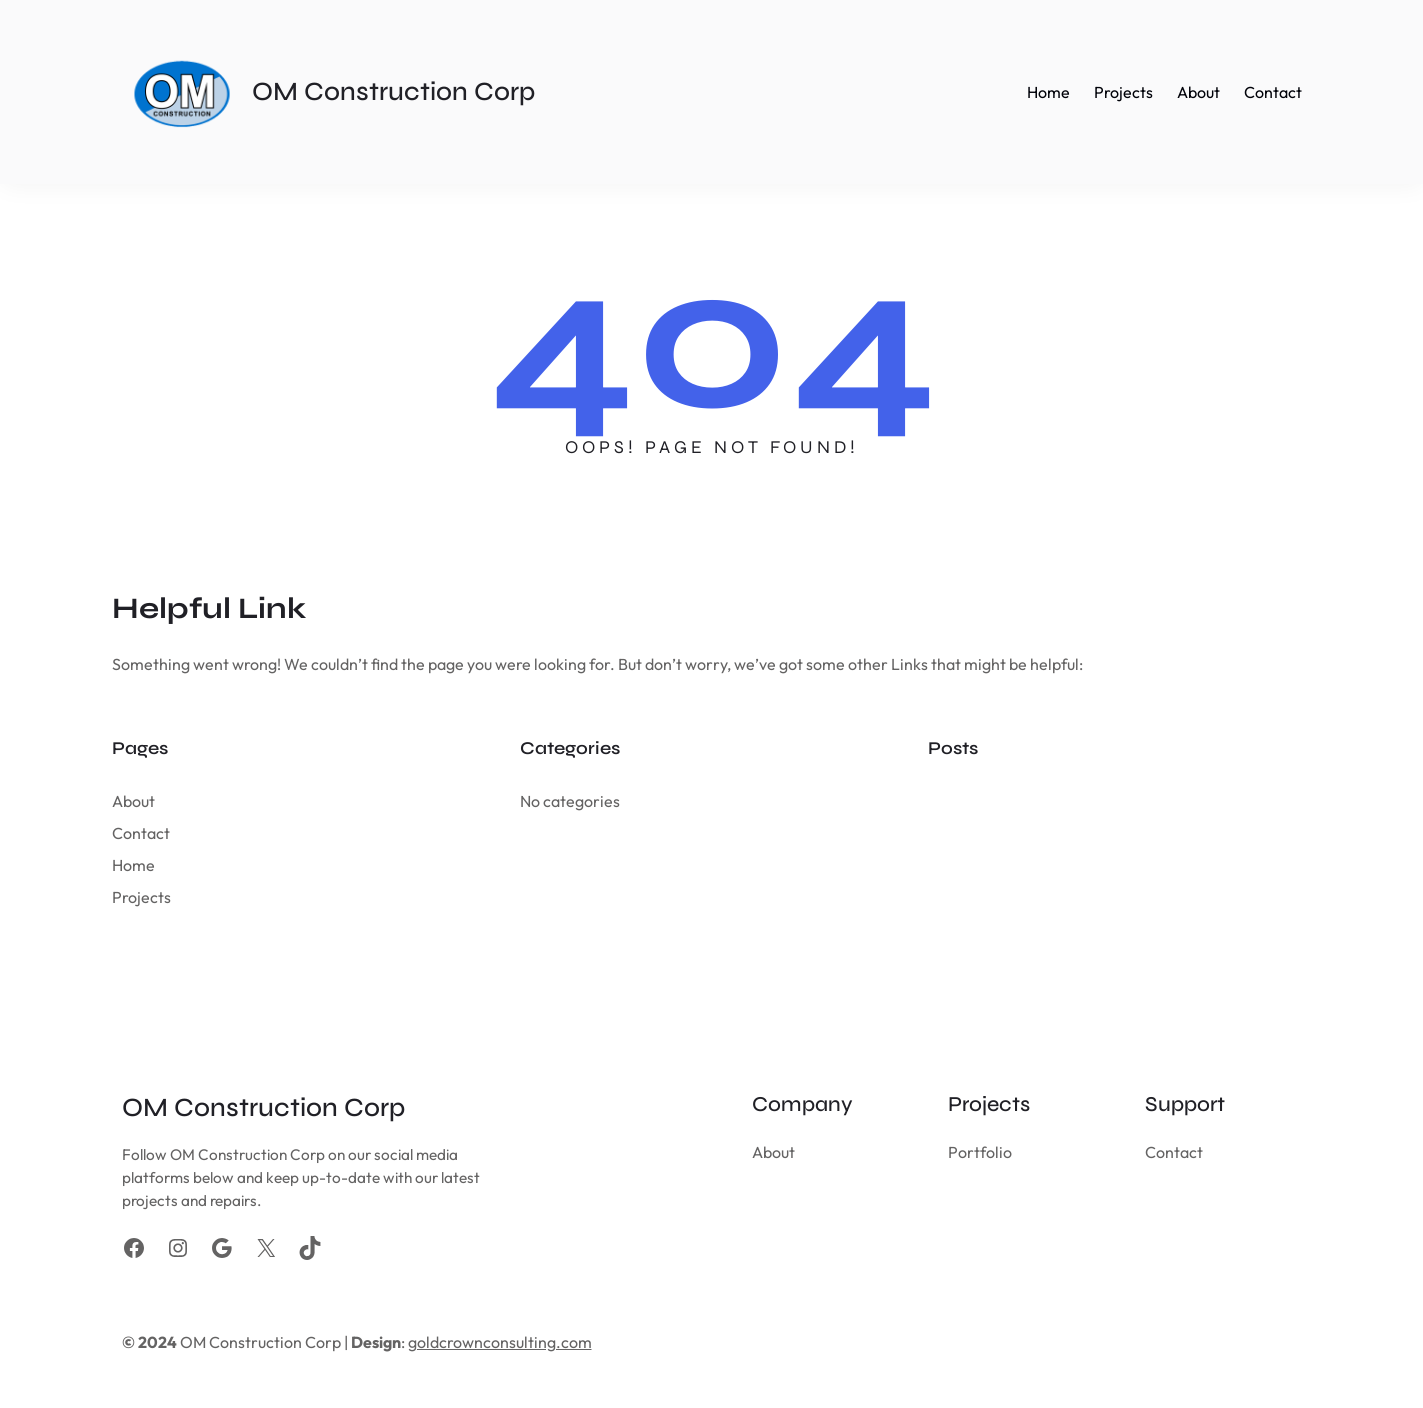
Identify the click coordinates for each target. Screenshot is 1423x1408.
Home (133, 865)
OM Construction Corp (393, 91)
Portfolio (980, 1152)
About (133, 801)
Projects (141, 897)
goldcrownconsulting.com (500, 1342)
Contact (141, 833)
